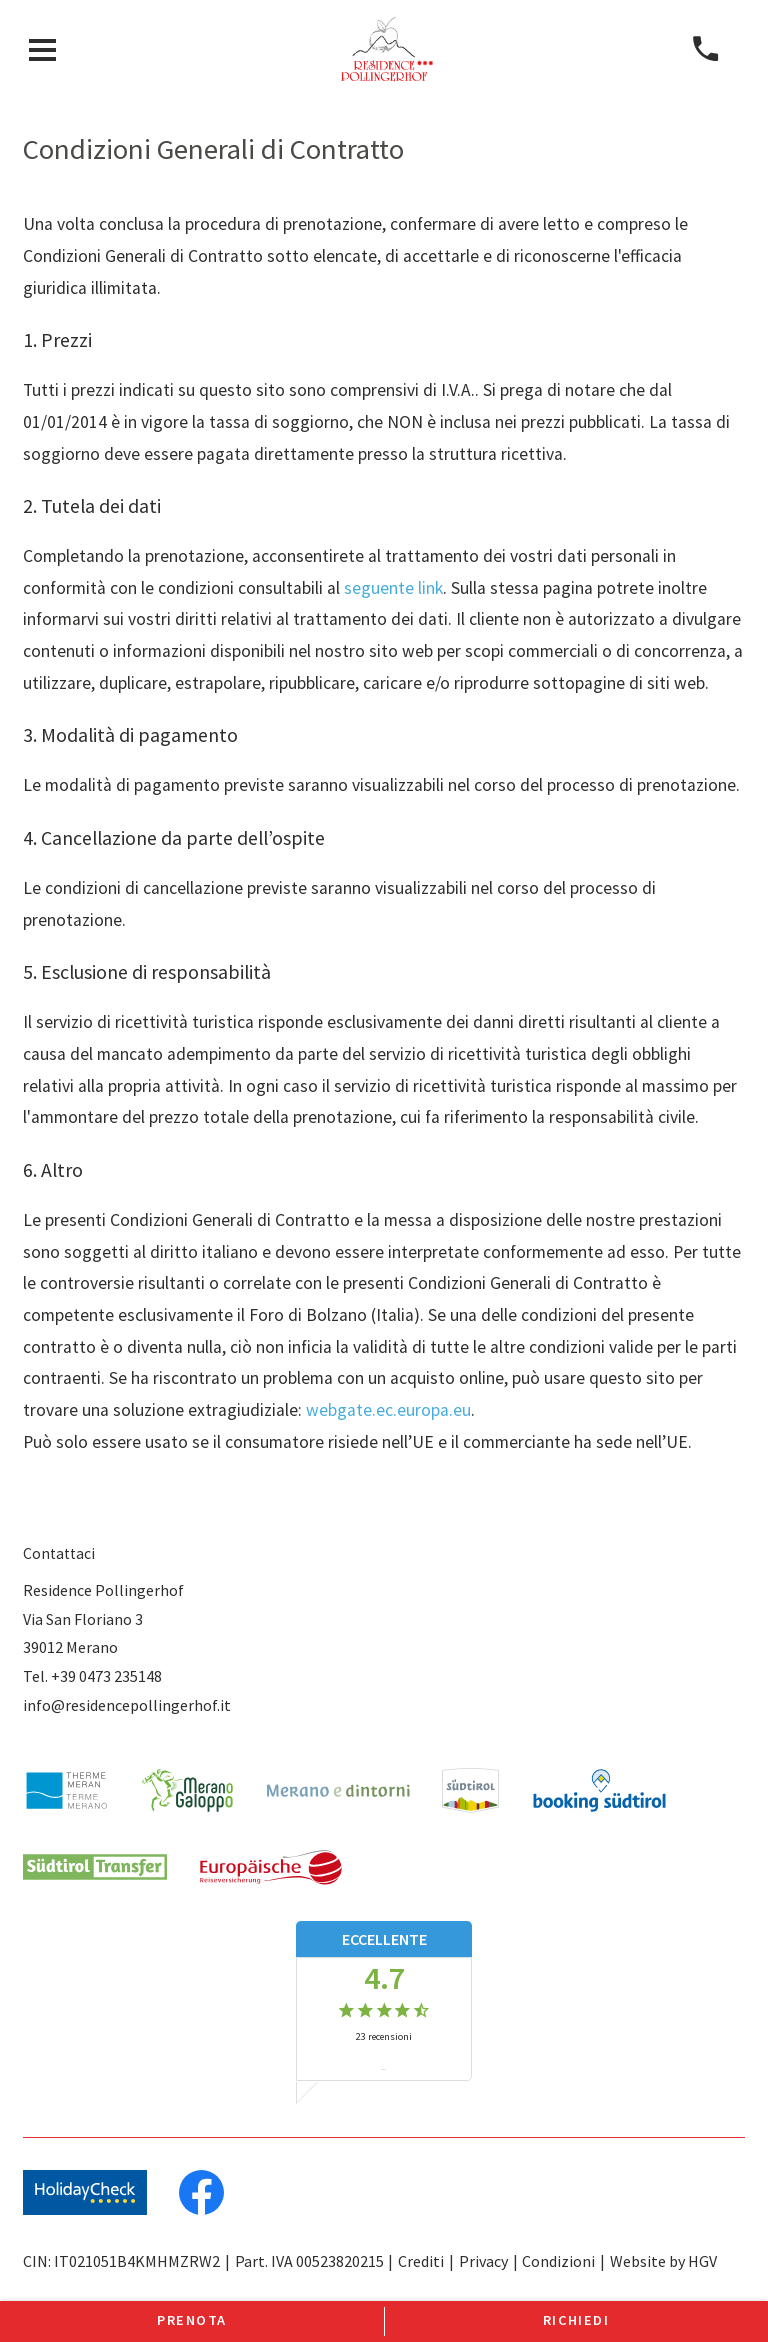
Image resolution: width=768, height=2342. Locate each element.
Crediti (421, 2261)
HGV (702, 2261)
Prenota (191, 2320)
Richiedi (576, 2320)
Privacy (483, 2261)
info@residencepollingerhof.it (127, 1705)
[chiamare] (705, 49)
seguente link (393, 588)
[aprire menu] (43, 49)
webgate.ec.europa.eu (388, 1410)
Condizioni (558, 2261)
